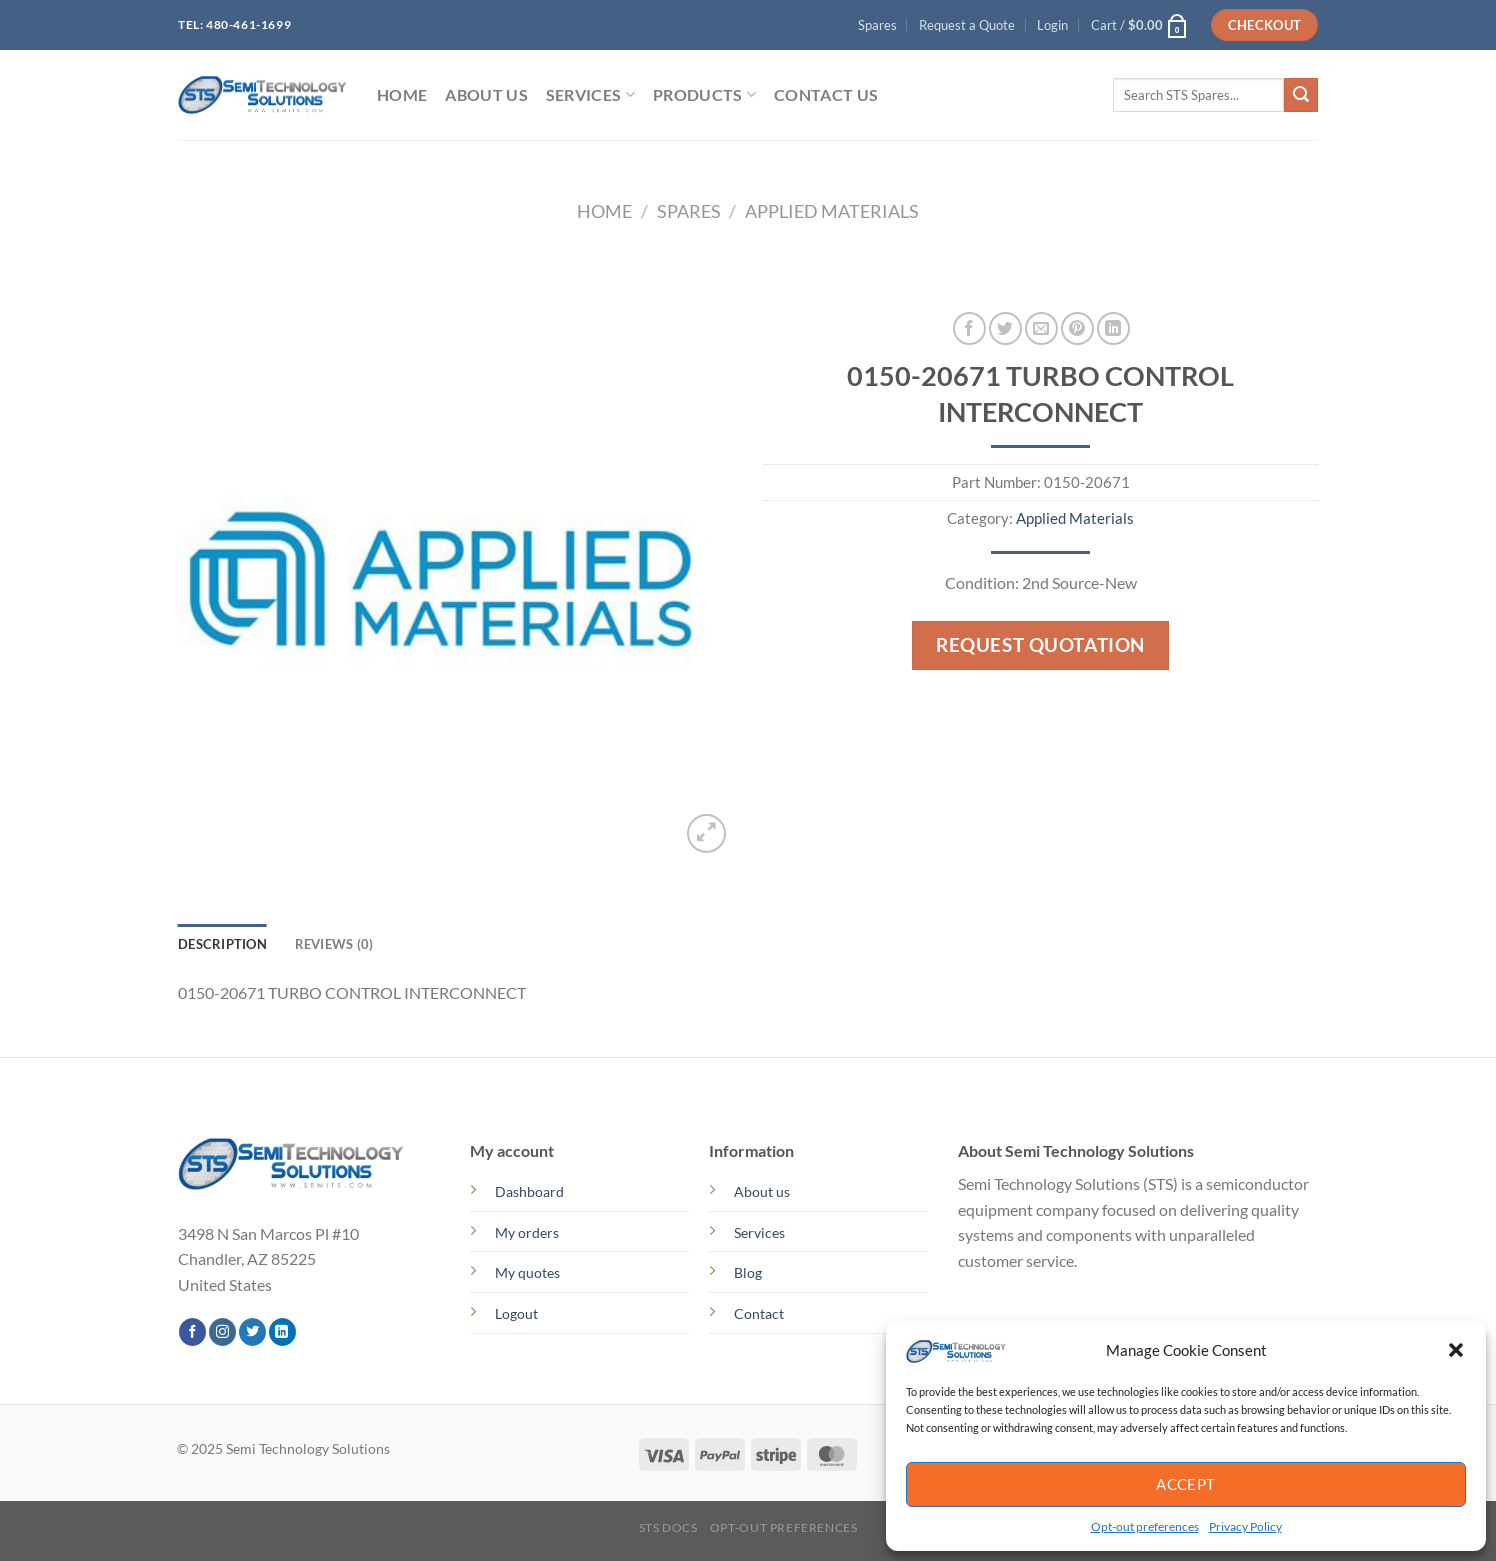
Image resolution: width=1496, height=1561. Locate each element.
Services (759, 1232)
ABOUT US (486, 94)
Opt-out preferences (1145, 1526)
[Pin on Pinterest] (1077, 328)
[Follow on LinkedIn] (282, 1332)
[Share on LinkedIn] (1113, 328)
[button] (1456, 1350)
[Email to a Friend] (1041, 328)
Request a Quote (967, 25)
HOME (402, 94)
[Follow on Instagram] (222, 1332)
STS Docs (668, 1527)
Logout (516, 1313)
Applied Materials (832, 211)
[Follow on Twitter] (252, 1332)
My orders (527, 1232)
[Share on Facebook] (969, 328)
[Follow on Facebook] (192, 1332)
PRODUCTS (704, 95)
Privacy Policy (1245, 1526)
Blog (748, 1272)
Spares (877, 25)
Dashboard (529, 1191)
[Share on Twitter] (1005, 328)
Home (604, 211)
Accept (1186, 1484)
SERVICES (590, 95)
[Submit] (1301, 95)
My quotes (527, 1272)
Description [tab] (222, 944)
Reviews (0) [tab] (334, 944)
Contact (759, 1313)
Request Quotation (1040, 644)
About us (762, 1191)
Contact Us (826, 94)
